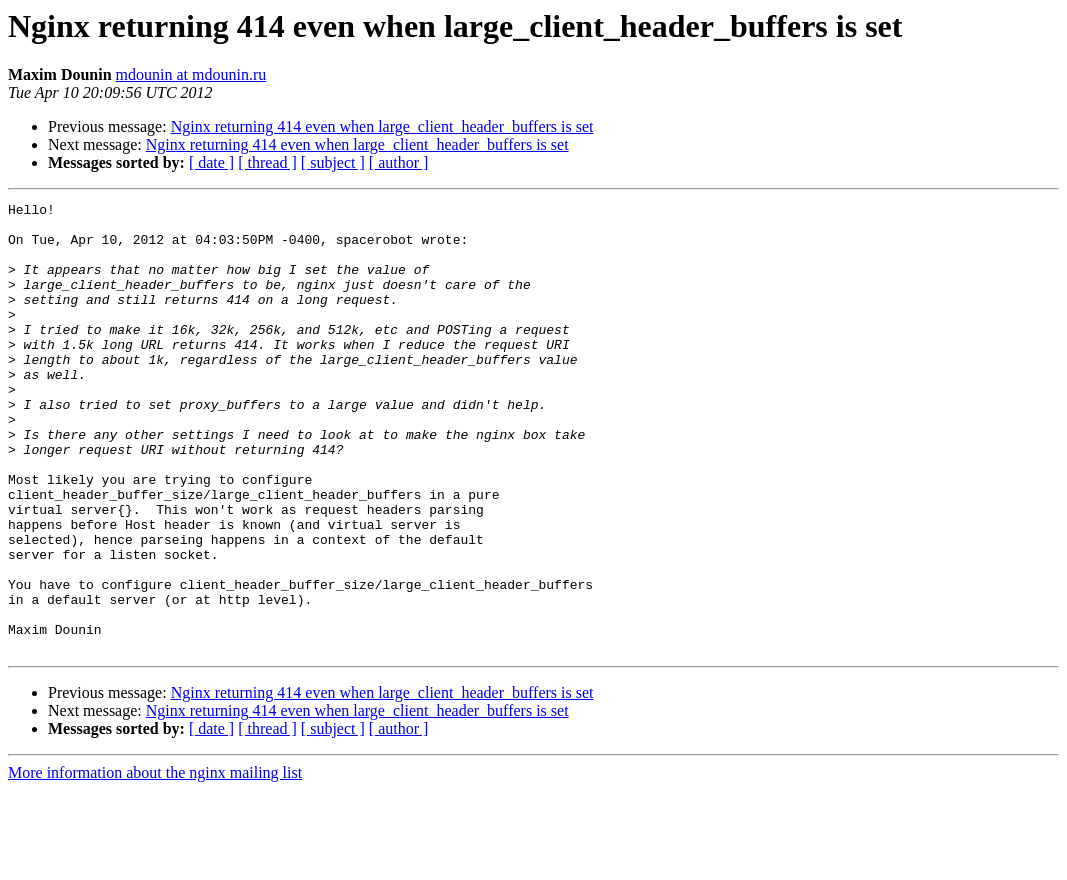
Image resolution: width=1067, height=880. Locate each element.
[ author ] (399, 162)
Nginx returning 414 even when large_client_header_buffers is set (382, 126)
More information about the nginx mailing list (155, 862)
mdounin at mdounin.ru (191, 74)
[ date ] (211, 162)
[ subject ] (333, 162)
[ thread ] (267, 162)
